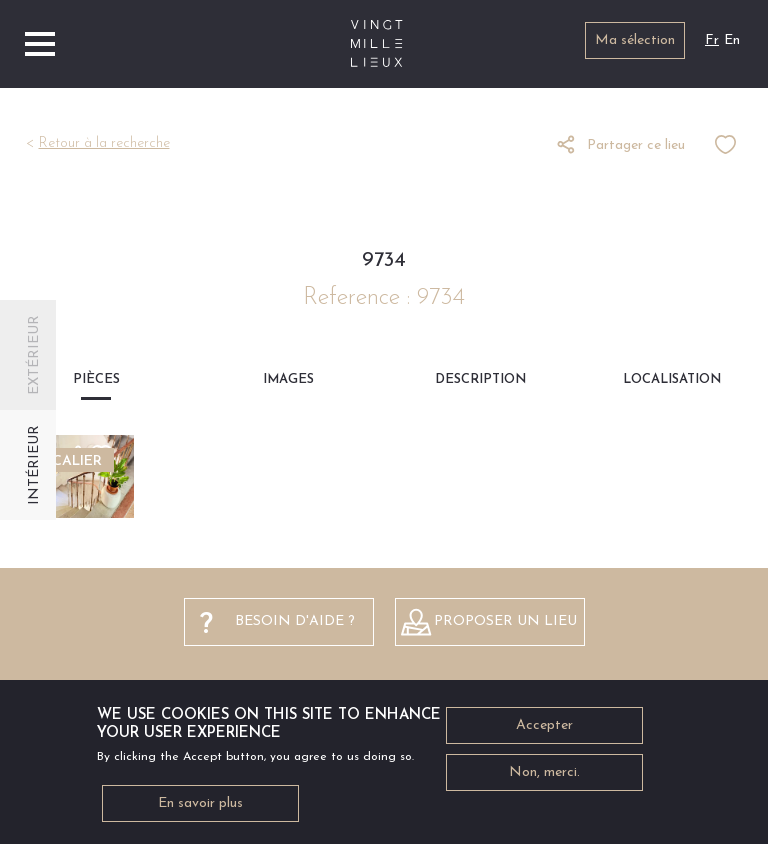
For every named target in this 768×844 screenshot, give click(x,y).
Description (480, 379)
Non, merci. (544, 778)
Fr (712, 40)
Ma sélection (635, 40)
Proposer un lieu (505, 621)
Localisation (672, 379)
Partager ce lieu (636, 145)
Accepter (544, 731)
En (732, 40)
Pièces (96, 379)
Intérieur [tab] (34, 465)
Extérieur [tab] (34, 355)
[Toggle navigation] (40, 44)
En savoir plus (200, 809)
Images (288, 379)
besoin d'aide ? (295, 621)
